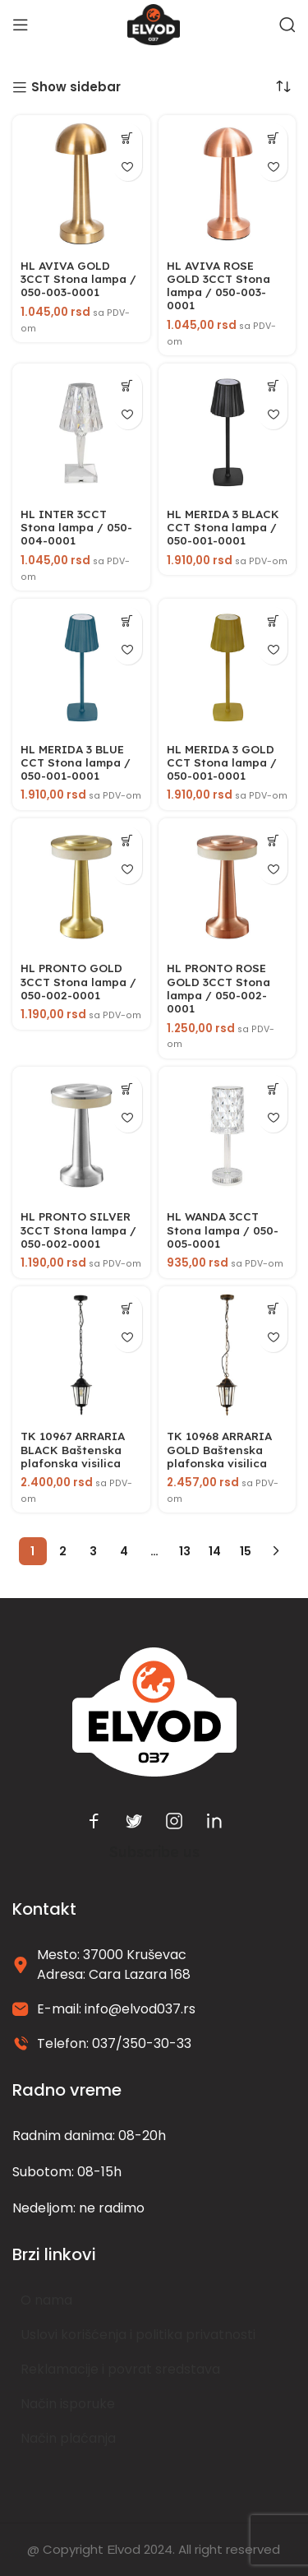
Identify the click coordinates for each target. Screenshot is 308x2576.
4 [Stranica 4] (124, 1551)
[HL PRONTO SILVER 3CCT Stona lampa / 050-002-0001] (81, 1136)
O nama (46, 2300)
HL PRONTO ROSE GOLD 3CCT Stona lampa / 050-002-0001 (218, 988)
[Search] (287, 24)
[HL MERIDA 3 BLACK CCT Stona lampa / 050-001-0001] (228, 433)
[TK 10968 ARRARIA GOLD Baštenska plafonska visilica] (228, 1355)
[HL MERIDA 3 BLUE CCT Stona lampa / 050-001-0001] (81, 668)
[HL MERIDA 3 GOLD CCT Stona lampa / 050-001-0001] (228, 668)
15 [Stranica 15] (245, 1551)
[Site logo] (153, 23)
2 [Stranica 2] (63, 1551)
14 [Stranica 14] (215, 1551)
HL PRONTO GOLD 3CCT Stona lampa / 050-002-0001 (78, 981)
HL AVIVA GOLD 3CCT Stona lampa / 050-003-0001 (78, 278)
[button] (127, 137)
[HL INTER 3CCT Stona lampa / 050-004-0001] (81, 433)
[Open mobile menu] (20, 24)
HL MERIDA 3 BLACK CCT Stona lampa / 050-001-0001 (223, 527)
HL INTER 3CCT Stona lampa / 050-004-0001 (76, 527)
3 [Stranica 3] (93, 1551)
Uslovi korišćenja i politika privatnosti (138, 2334)
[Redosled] (283, 86)
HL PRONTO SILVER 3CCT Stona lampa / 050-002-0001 (78, 1229)
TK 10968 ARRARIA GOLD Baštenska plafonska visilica (219, 1449)
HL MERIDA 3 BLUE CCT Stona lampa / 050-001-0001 (76, 762)
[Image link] (154, 1711)
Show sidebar (76, 87)
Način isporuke (68, 2403)
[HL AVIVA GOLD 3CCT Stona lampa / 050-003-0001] (81, 184)
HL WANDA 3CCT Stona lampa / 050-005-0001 (222, 1229)
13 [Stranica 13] (185, 1551)
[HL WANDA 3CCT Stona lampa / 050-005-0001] (228, 1136)
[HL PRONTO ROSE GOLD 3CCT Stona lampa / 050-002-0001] (228, 887)
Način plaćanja (68, 2438)
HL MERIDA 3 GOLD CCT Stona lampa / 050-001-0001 (222, 762)
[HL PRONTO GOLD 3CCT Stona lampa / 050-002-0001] (81, 887)
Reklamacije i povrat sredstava (120, 2369)
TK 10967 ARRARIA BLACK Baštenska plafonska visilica (73, 1449)
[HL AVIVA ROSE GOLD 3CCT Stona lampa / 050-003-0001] (228, 184)
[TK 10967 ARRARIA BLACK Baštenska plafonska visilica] (81, 1355)
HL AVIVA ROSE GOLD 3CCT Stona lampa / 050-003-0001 (218, 285)
